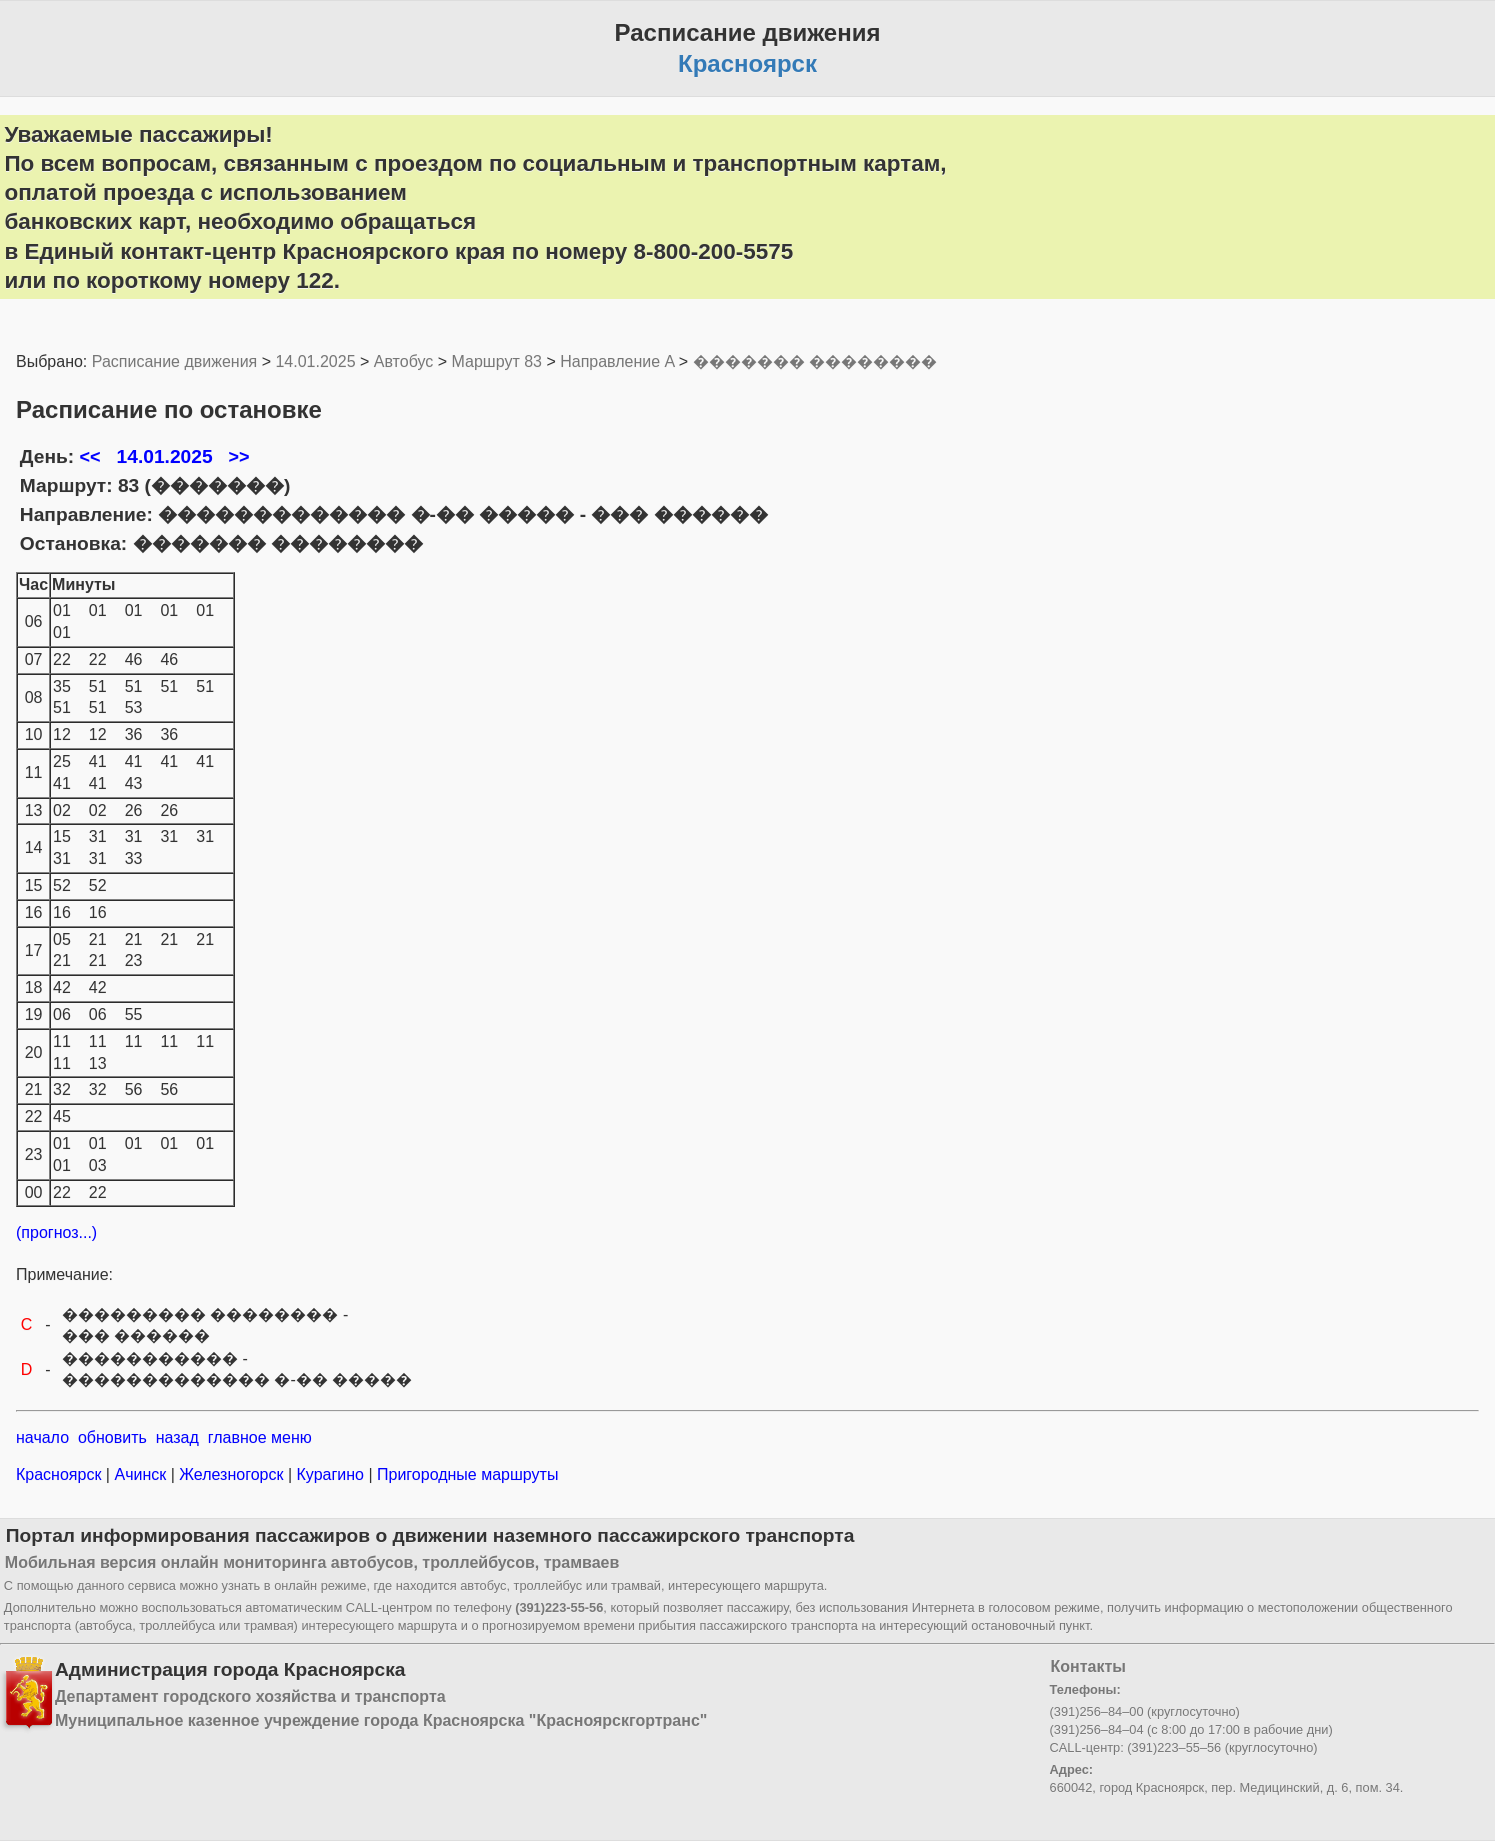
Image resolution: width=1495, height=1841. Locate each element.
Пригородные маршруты (466, 1474)
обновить (112, 1437)
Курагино (330, 1474)
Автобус (404, 361)
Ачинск (140, 1474)
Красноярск (61, 1474)
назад (177, 1437)
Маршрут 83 (497, 361)
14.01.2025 (315, 361)
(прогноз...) (56, 1232)
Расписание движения (174, 361)
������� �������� (815, 361)
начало (42, 1437)
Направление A (617, 361)
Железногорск (231, 1474)
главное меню (260, 1437)
